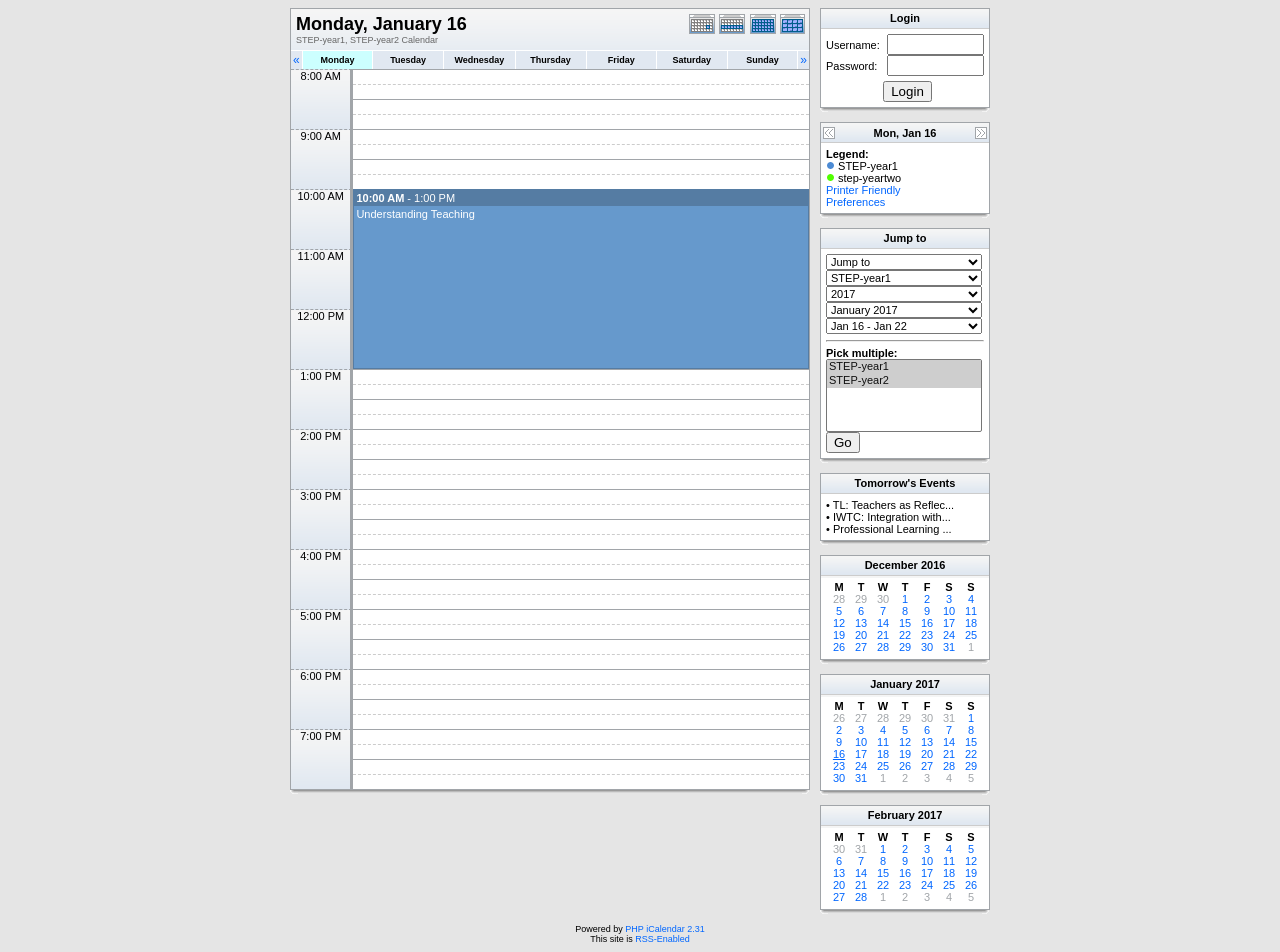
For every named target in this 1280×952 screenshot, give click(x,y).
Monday (338, 60)
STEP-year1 (904, 367)
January (891, 684)
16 (927, 623)
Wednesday (479, 60)
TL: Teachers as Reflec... (893, 505)
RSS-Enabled (662, 939)
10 (949, 611)
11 (971, 611)
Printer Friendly (863, 190)
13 (861, 623)
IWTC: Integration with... (892, 517)
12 (839, 623)
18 (971, 623)
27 (861, 647)
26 (839, 647)
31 (949, 647)
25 (971, 635)
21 (883, 635)
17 (949, 623)
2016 (933, 565)
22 (905, 635)
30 (927, 647)
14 (883, 623)
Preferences (855, 202)
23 (927, 635)
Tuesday (408, 60)
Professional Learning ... (892, 529)
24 (949, 635)
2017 (927, 684)
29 (905, 647)
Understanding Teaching (415, 214)
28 (883, 647)
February (891, 815)
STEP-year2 (904, 381)
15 (905, 623)
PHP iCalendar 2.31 (664, 929)
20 (861, 635)
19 (839, 635)
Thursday (550, 60)
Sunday (762, 60)
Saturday (692, 60)
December (891, 565)
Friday (621, 60)
